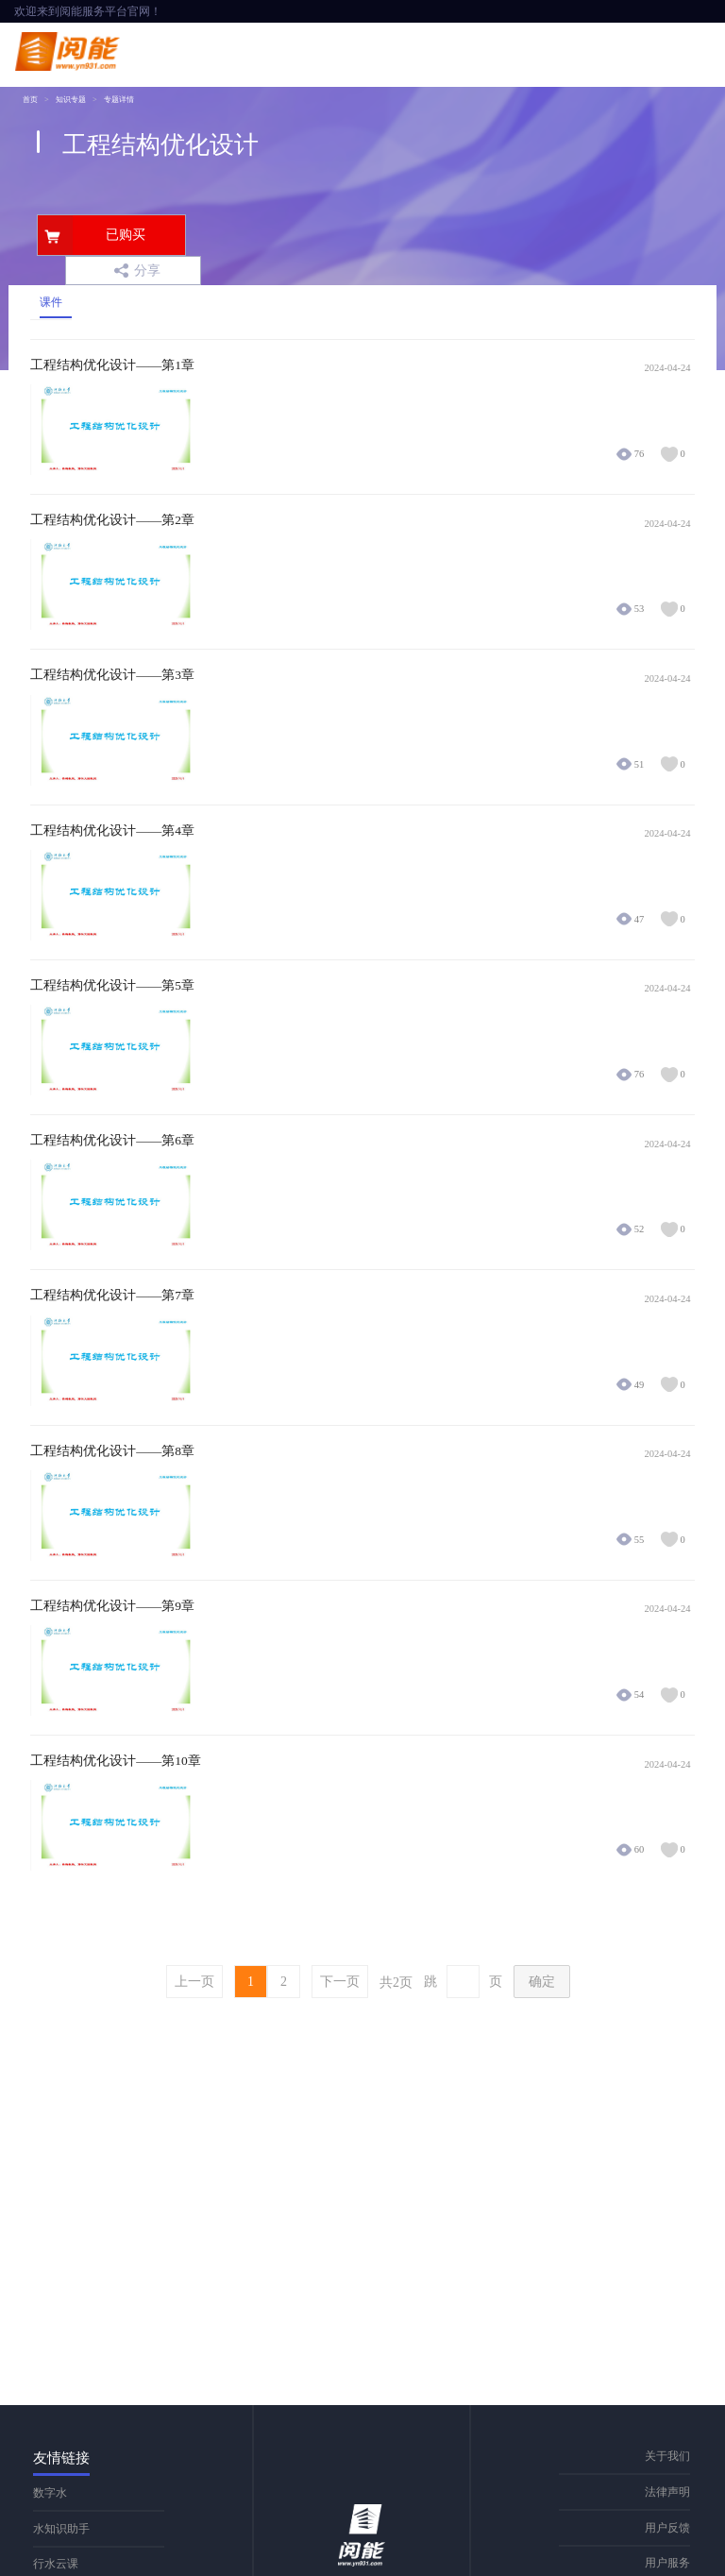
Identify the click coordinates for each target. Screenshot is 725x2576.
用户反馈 (667, 2527)
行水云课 (55, 2563)
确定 (542, 1981)
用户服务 (667, 2562)
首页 (30, 99)
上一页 (194, 1981)
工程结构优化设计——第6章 (112, 1140)
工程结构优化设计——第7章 (112, 1295)
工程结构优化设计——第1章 (112, 365)
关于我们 (667, 2456)
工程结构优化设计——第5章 (112, 985)
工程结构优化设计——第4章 (112, 831)
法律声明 (667, 2492)
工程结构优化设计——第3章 (112, 675)
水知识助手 (61, 2528)
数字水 (50, 2493)
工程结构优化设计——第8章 (112, 1451)
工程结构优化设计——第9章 (112, 1606)
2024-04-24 (668, 368)
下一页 (340, 1981)
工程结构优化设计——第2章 (112, 520)
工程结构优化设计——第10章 (115, 1761)
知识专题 (71, 99)
